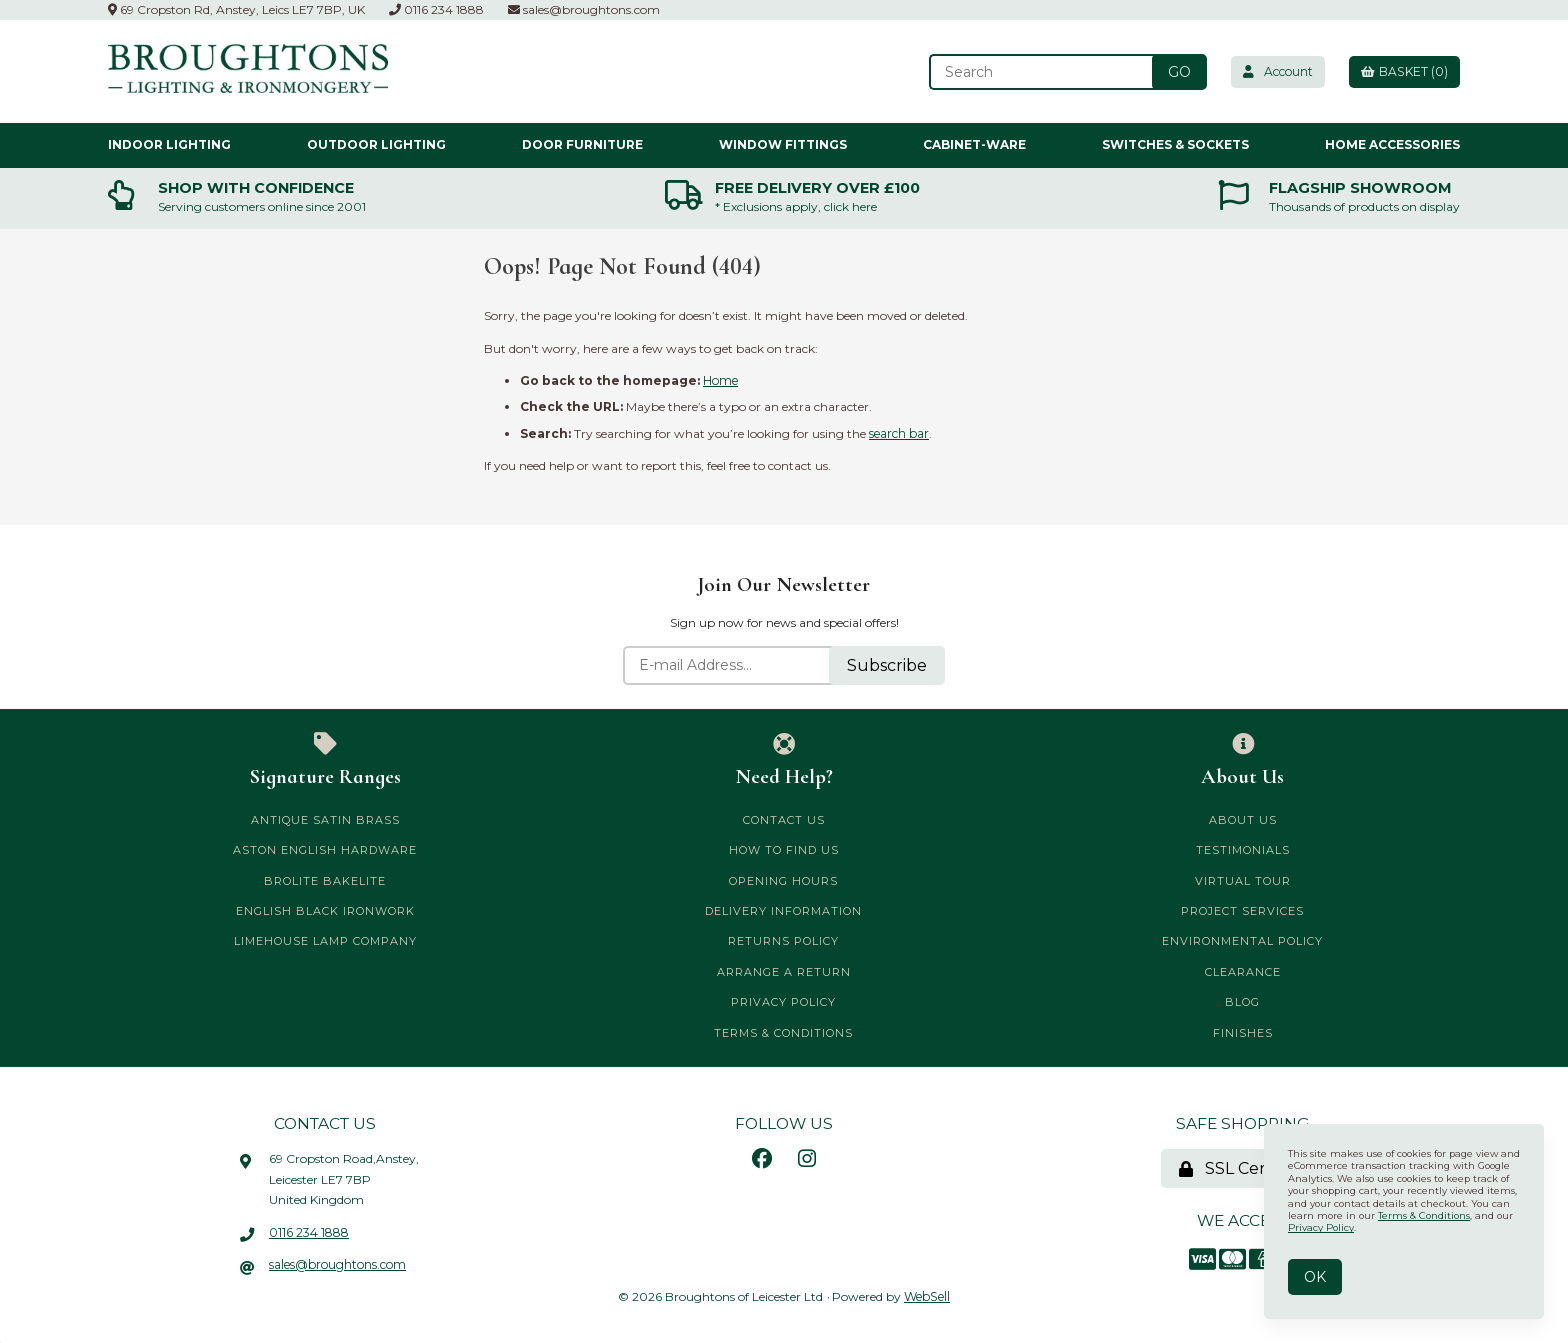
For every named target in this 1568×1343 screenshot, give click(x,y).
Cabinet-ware (974, 144)
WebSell (927, 1296)
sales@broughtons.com (584, 9)
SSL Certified (1243, 1168)
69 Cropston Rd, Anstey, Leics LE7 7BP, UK (236, 9)
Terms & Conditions (783, 1032)
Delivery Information (783, 911)
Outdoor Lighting (376, 144)
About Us (1242, 760)
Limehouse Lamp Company (325, 941)
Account (1273, 71)
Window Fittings (783, 144)
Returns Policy (783, 941)
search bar (899, 433)
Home (720, 380)
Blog (1242, 1002)
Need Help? (784, 760)
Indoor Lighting (169, 144)
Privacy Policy (783, 1002)
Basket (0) (1403, 71)
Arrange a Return (784, 972)
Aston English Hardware (325, 850)
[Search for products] (1036, 72)
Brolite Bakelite (325, 880)
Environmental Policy (1242, 941)
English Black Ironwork (325, 911)
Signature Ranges (325, 760)
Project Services (1242, 911)
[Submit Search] (1172, 72)
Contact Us (784, 820)
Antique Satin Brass (325, 820)
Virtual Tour (1243, 880)
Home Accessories (1392, 144)
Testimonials (1243, 850)
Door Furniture (582, 144)
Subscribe (887, 664)
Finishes (1243, 1032)
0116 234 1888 (436, 9)
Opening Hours (783, 880)
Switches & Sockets (1175, 144)
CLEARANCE (1243, 972)
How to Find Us (784, 850)
